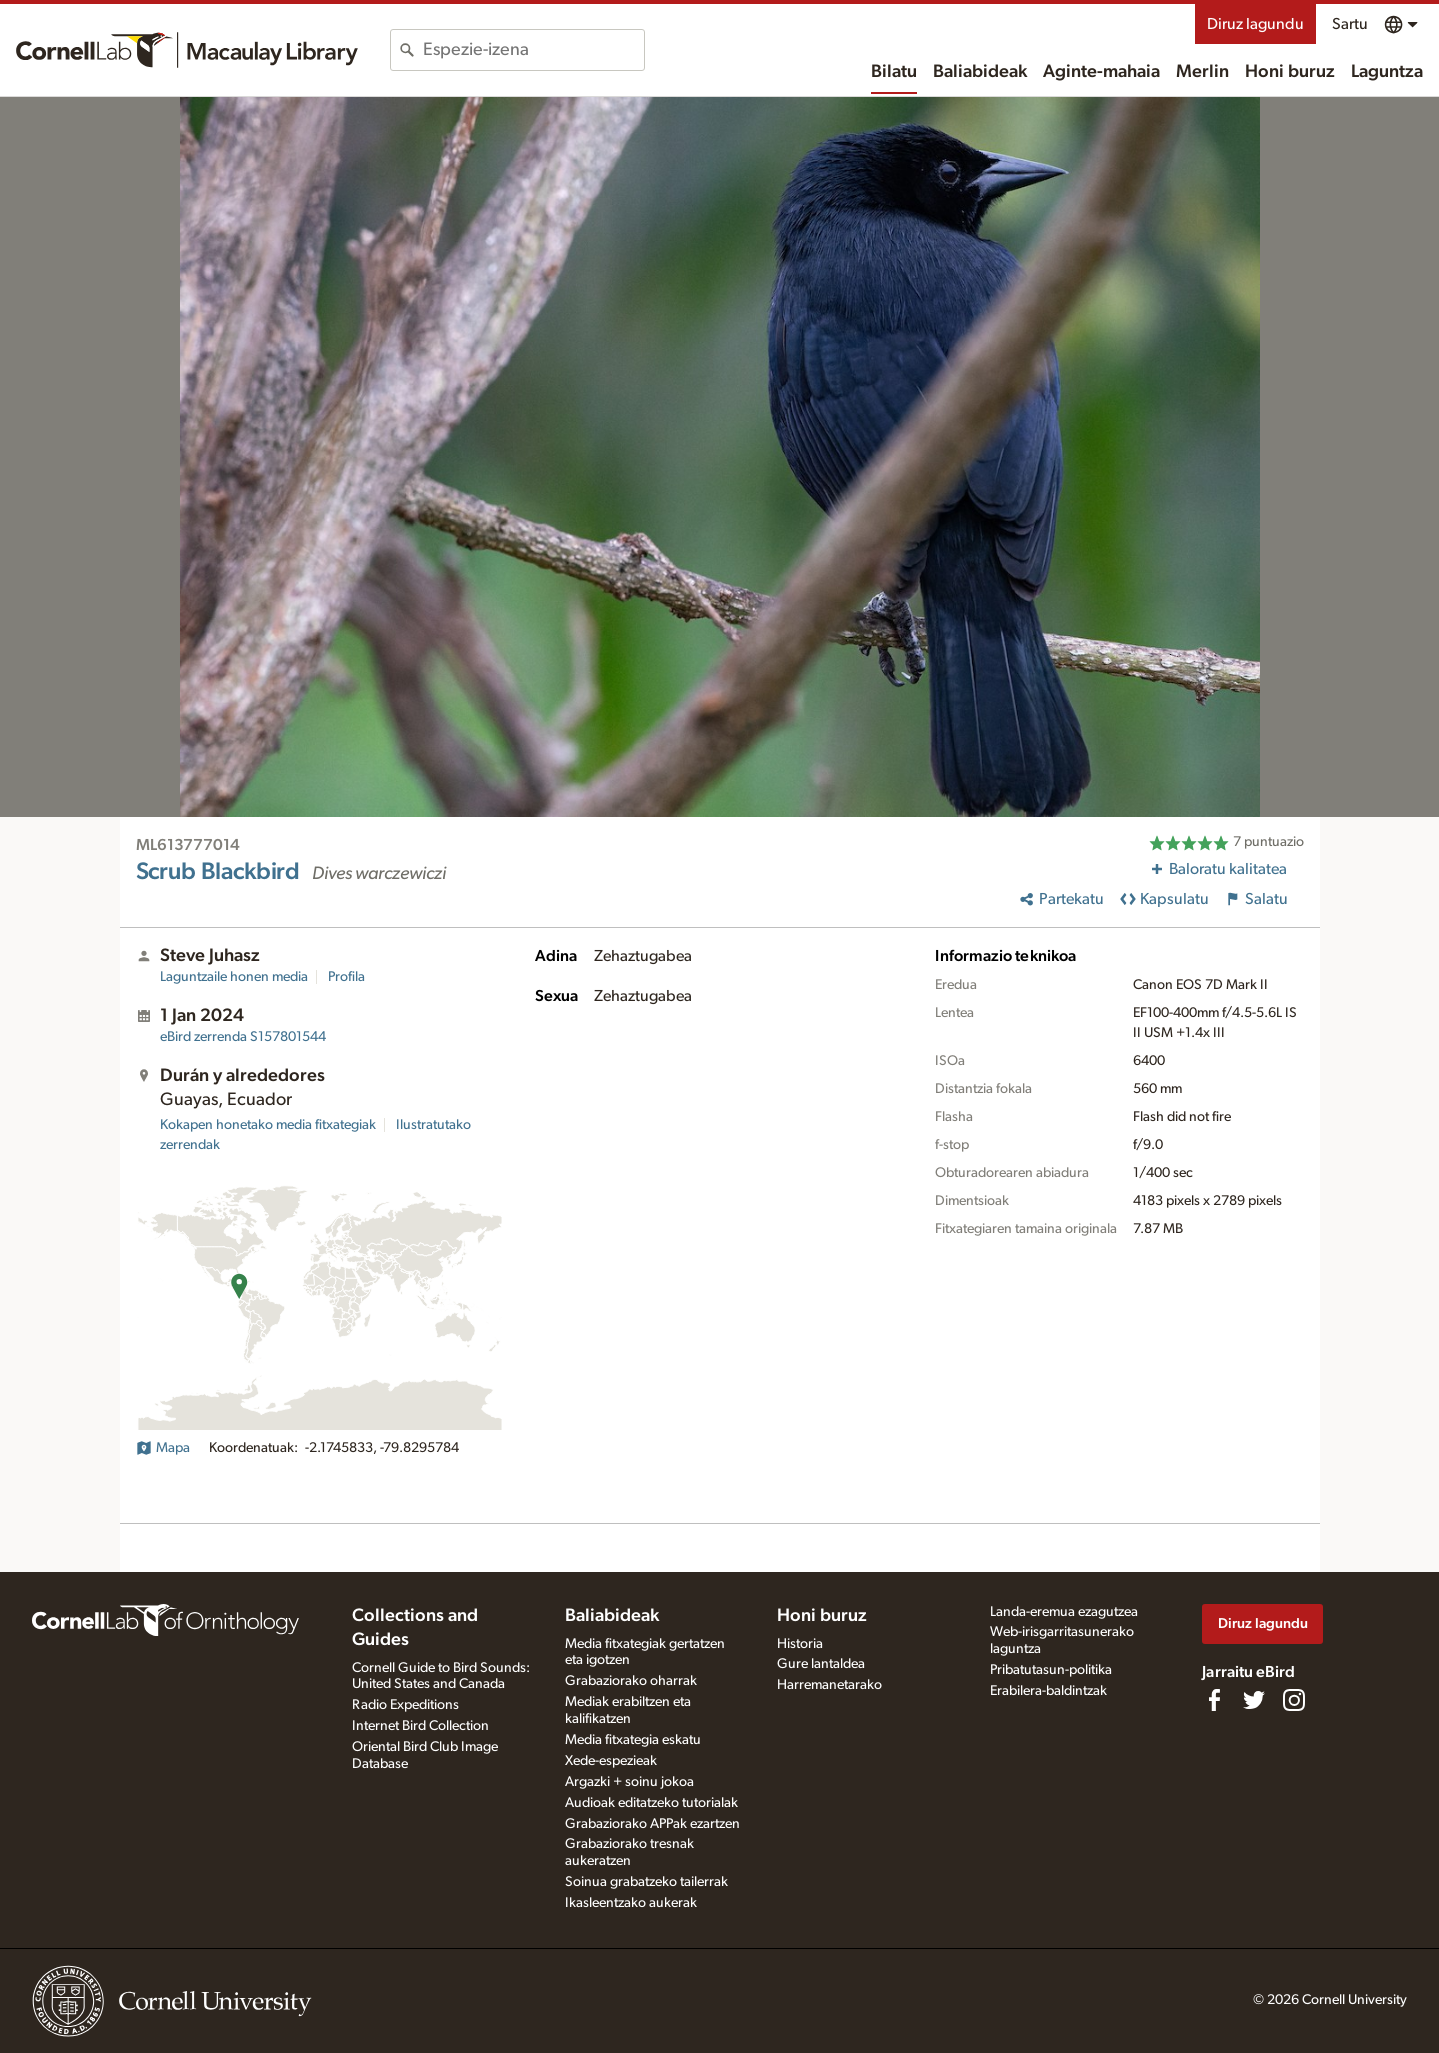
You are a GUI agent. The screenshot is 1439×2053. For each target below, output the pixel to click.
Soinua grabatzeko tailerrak (646, 1882)
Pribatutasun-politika (1051, 1670)
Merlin (1202, 72)
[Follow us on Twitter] (1254, 1700)
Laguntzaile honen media (234, 977)
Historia (800, 1644)
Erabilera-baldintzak (1048, 1691)
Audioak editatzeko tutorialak (651, 1803)
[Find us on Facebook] (1214, 1700)
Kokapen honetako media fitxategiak (268, 1125)
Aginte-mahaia (1101, 72)
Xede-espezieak (611, 1761)
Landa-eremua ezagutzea (1064, 1612)
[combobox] (533, 50)
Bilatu (894, 72)
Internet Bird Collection (420, 1726)
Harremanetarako (829, 1685)
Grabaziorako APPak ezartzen (652, 1824)
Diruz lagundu (1255, 24)
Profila (346, 977)
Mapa (163, 1448)
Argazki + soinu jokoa (629, 1782)
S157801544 (243, 1037)
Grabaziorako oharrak (631, 1681)
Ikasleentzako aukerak (631, 1903)
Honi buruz (1290, 72)
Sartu (1350, 24)
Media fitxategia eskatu (633, 1740)
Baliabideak (980, 72)
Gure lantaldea (821, 1664)
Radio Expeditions (405, 1705)
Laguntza (1387, 72)
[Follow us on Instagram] (1294, 1700)
